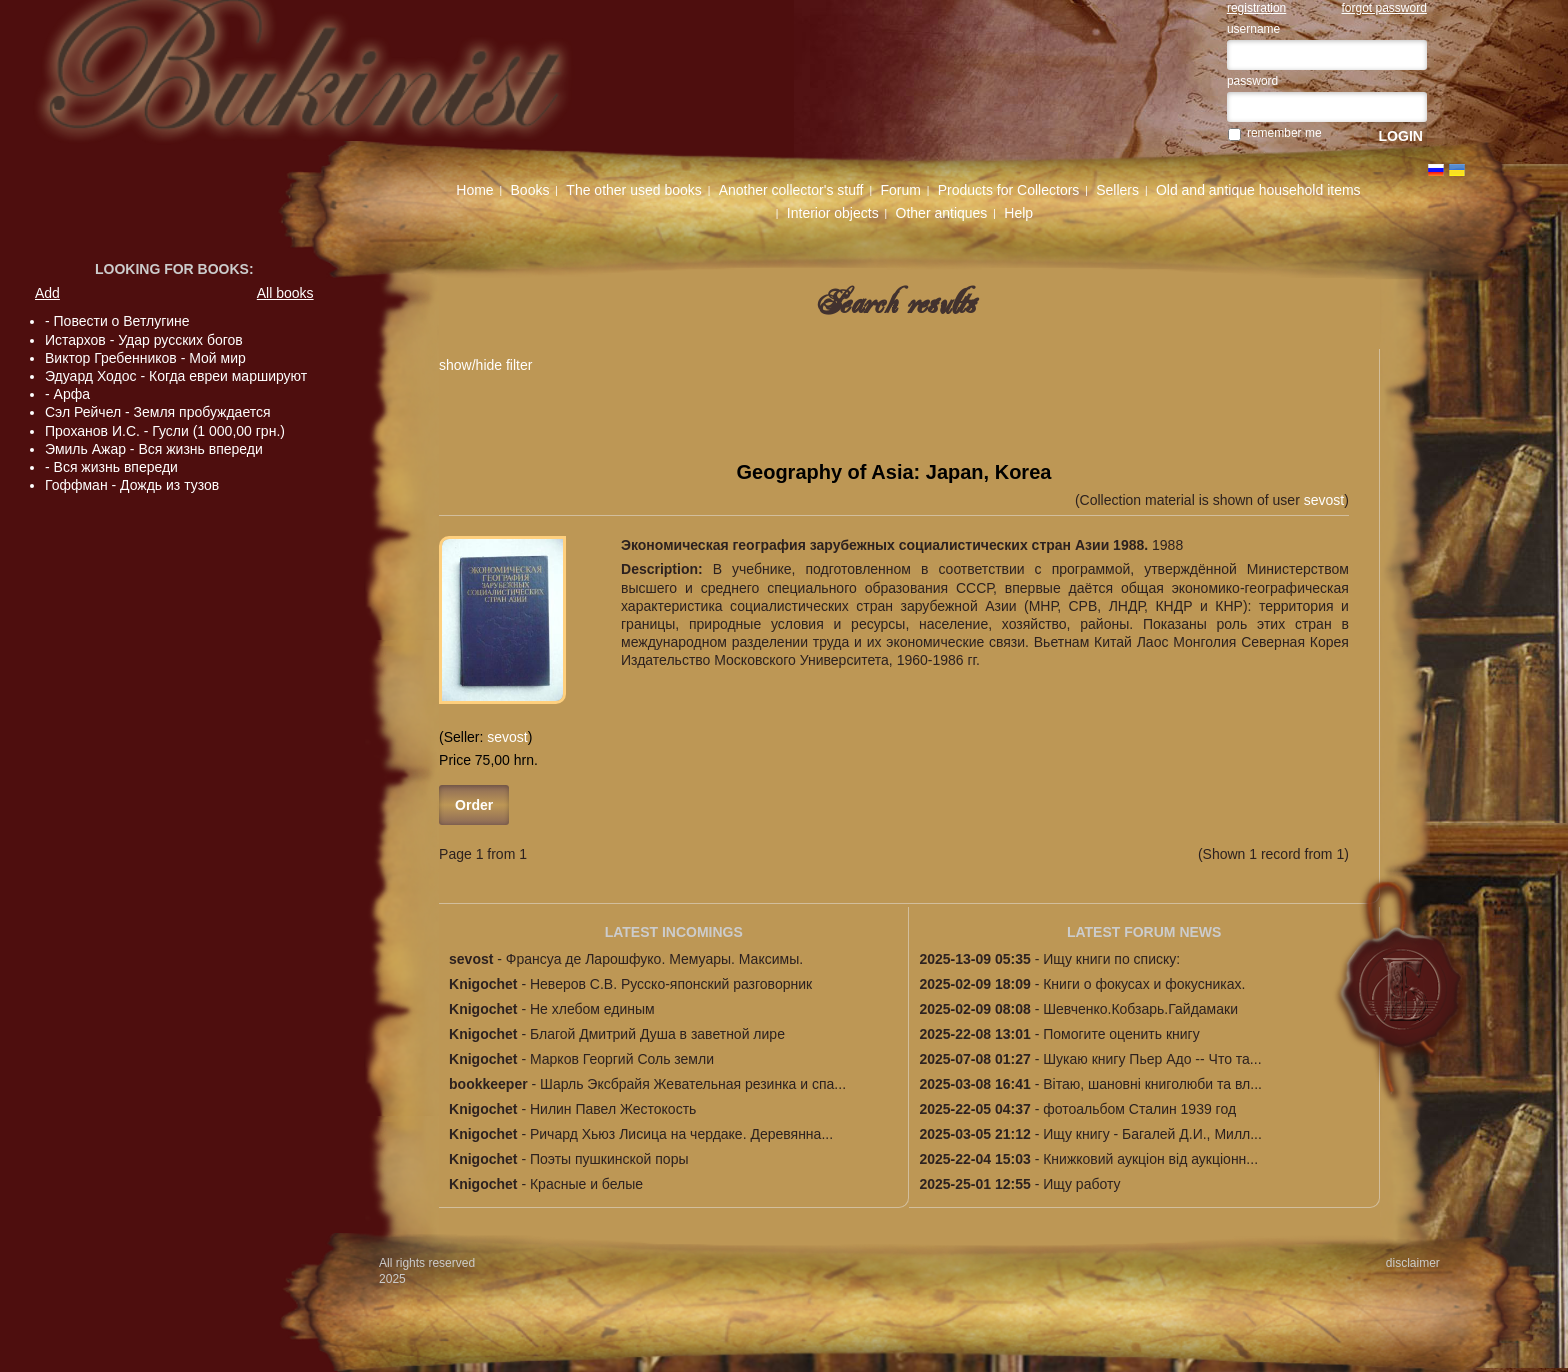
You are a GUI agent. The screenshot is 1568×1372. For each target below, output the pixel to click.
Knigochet (483, 984)
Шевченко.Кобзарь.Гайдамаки (1140, 1009)
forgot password (1384, 8)
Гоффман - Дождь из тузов (132, 485)
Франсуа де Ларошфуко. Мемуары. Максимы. (654, 959)
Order (474, 805)
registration (1256, 8)
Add (47, 293)
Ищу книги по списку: (1111, 959)
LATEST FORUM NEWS (1144, 932)
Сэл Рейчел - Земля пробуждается (158, 412)
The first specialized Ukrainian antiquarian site (338, 82)
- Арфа (67, 394)
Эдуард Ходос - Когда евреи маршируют (176, 376)
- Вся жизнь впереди (111, 467)
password (1252, 81)
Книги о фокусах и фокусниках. (1144, 984)
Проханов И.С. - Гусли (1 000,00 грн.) (165, 431)
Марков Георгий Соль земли (622, 1059)
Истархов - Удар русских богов (144, 340)
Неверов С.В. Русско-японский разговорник (671, 984)
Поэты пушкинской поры (609, 1159)
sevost (1324, 500)
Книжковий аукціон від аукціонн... (1150, 1159)
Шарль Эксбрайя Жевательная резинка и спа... (693, 1084)
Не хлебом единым (592, 1009)
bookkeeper (488, 1084)
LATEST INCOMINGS (674, 932)
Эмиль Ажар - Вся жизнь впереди (154, 449)
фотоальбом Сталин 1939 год (1139, 1109)
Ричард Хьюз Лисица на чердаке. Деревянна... (681, 1134)
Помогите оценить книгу (1121, 1034)
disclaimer (1413, 1263)
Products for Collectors (1009, 190)
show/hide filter (485, 365)
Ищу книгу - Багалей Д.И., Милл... (1152, 1134)
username (1253, 29)
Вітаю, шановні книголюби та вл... (1152, 1084)
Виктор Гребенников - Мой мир (145, 358)
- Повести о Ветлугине (117, 321)
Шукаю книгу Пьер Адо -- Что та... (1152, 1059)
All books (285, 293)
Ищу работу (1081, 1184)
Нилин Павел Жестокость (613, 1109)
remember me (1284, 133)
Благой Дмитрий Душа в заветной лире (657, 1034)
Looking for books (172, 269)
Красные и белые (586, 1184)
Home (474, 190)
